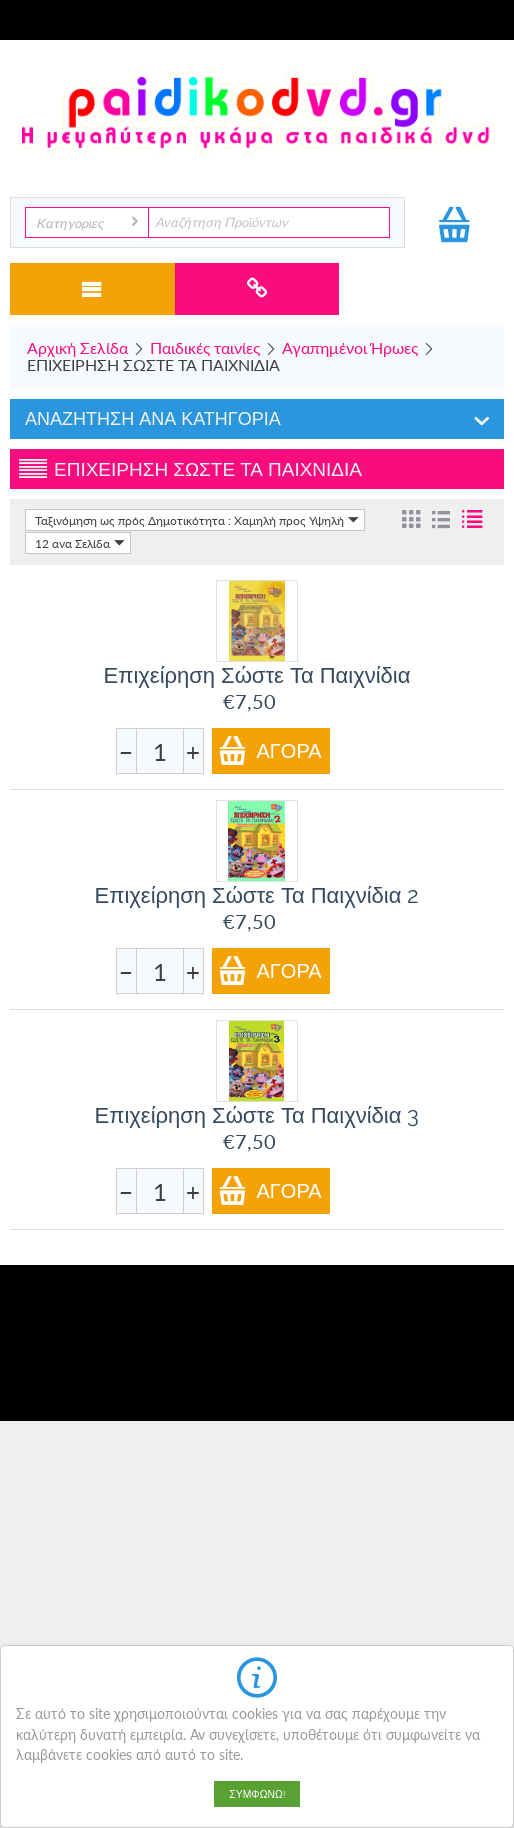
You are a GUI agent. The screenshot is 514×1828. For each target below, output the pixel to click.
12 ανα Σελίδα (80, 543)
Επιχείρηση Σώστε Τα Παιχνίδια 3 (257, 1115)
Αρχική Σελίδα (77, 347)
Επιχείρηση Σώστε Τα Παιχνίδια (257, 675)
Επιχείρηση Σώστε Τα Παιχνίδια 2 (257, 895)
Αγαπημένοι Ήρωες (350, 347)
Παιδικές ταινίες (205, 347)
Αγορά (270, 750)
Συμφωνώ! (256, 1794)
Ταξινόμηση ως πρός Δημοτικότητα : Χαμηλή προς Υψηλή (197, 520)
